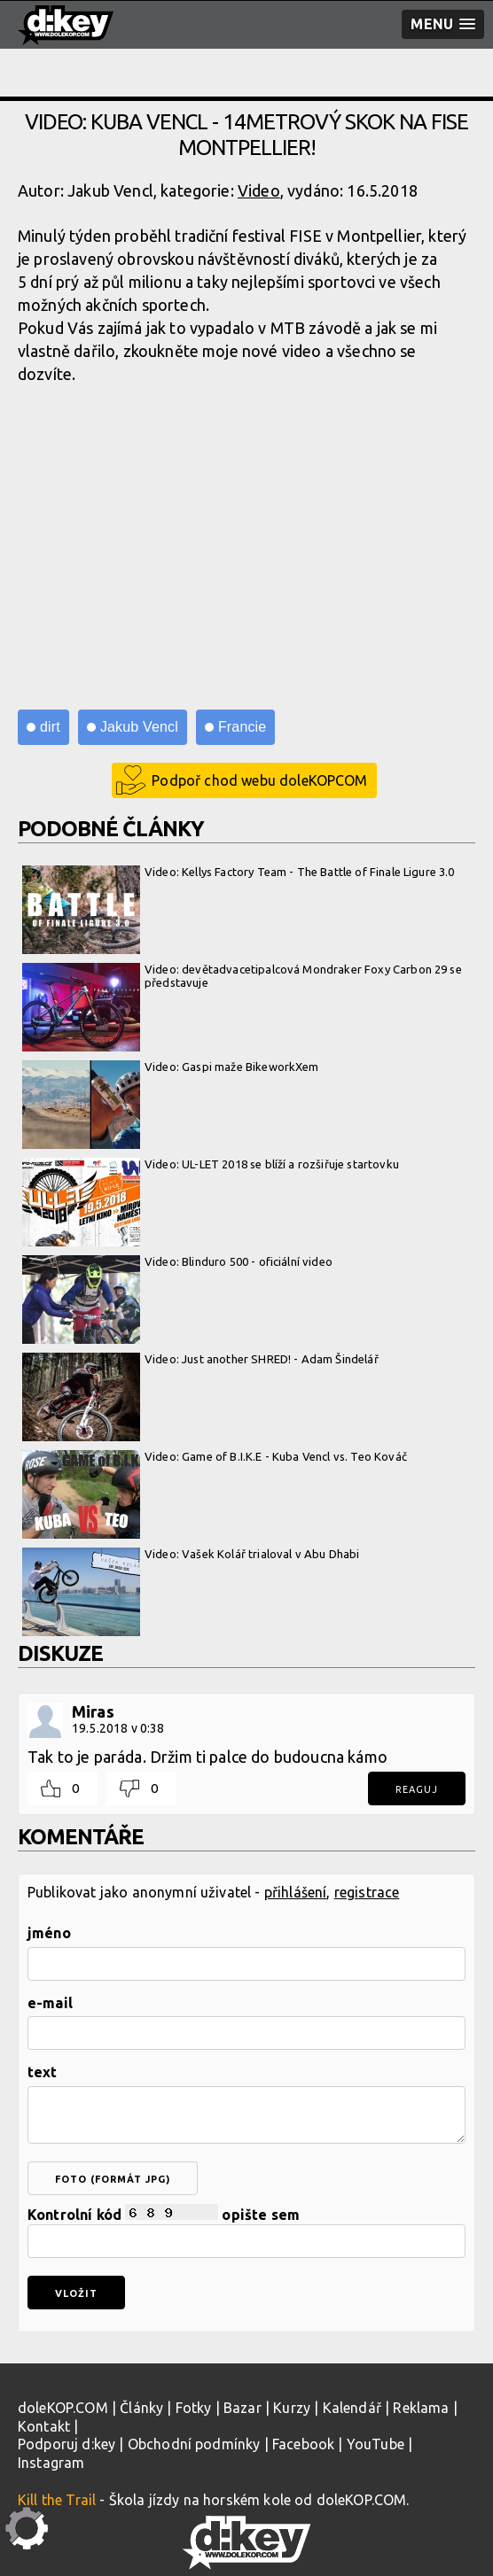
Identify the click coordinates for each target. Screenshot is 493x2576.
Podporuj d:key (66, 2444)
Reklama (421, 2408)
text (42, 2072)
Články (141, 2408)
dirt (50, 726)
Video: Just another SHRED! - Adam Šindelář (200, 1360)
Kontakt (44, 2426)
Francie (242, 726)
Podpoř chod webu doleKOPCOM (259, 780)
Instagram (51, 2463)
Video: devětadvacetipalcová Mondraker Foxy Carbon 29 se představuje (242, 976)
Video (259, 190)
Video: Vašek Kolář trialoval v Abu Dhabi (190, 1555)
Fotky (194, 2408)
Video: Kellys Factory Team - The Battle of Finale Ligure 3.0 (238, 872)
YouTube (375, 2444)
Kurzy (291, 2408)
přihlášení (295, 1892)
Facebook (303, 2444)
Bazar (242, 2408)
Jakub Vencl (139, 726)
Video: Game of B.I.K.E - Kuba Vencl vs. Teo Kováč (214, 1457)
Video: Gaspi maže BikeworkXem (170, 1067)
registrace (367, 1892)
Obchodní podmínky (194, 2444)
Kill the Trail (57, 2500)
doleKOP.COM (63, 2408)
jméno (49, 1933)
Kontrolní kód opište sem (246, 2231)
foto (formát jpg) (112, 2179)
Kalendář (352, 2408)
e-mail (50, 2003)
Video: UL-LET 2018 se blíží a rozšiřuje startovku (210, 1165)
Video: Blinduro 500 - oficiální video (177, 1262)
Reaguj (416, 1789)
